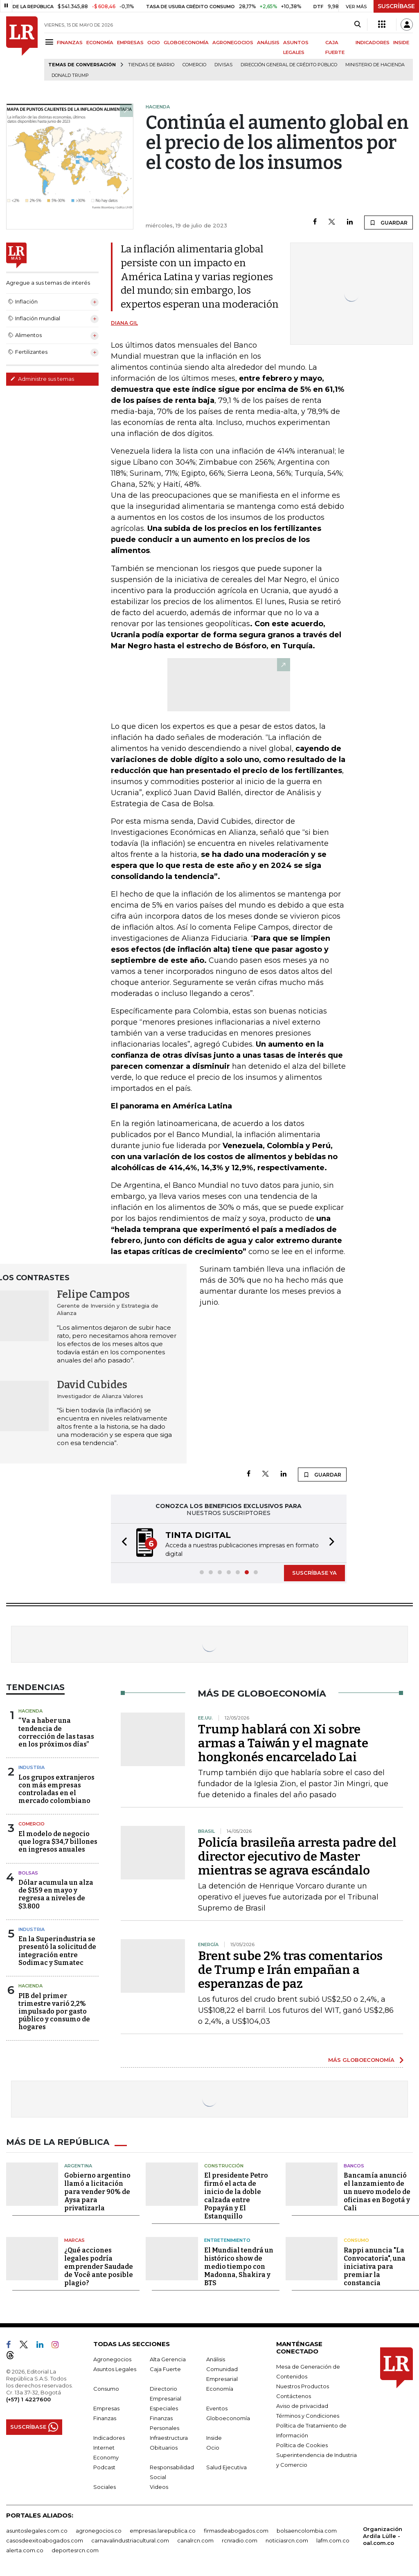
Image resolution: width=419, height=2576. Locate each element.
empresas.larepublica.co (163, 2530)
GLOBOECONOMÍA (186, 42)
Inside (214, 2437)
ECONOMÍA (99, 42)
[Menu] (50, 41)
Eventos (217, 2407)
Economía (219, 2388)
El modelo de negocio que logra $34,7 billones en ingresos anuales (57, 1840)
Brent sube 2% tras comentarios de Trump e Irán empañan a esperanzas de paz (290, 1969)
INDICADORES (373, 42)
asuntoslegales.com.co (37, 2530)
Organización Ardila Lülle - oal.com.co (382, 2535)
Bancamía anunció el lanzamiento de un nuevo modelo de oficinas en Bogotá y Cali (377, 2191)
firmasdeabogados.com (236, 2530)
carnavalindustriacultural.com (130, 2539)
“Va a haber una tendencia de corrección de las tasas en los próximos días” (56, 1731)
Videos (159, 2486)
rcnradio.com (239, 2539)
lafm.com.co (332, 2539)
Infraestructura (169, 2437)
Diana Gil (124, 323)
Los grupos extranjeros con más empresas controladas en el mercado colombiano (56, 1788)
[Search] (357, 24)
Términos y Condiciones (307, 2415)
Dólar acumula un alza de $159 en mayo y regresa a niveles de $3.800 (55, 1893)
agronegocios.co (99, 2530)
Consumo (356, 2239)
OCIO (153, 42)
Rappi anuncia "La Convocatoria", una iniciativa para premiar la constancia (374, 2266)
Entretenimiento (227, 2239)
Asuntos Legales (114, 2368)
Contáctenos (293, 2395)
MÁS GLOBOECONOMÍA (361, 2059)
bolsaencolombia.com (307, 2530)
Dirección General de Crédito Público (289, 64)
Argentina (78, 2165)
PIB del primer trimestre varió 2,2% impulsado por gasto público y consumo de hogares (54, 2010)
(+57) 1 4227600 (28, 2398)
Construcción (223, 2165)
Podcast (104, 2466)
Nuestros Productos (302, 2385)
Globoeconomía (228, 2417)
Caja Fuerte (165, 2368)
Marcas (74, 2239)
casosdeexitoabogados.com (44, 2539)
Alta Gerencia (168, 2358)
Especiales (164, 2407)
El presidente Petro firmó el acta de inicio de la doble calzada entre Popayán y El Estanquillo (236, 2195)
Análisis (215, 2358)
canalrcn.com (195, 2539)
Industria (31, 1766)
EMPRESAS (130, 42)
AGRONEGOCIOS (232, 42)
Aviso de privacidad (302, 2405)
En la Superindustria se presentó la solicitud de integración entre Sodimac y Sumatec (57, 1950)
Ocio (212, 2446)
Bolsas (28, 1872)
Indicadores (109, 2437)
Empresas (106, 2407)
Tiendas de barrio (151, 64)
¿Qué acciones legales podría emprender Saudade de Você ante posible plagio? (98, 2266)
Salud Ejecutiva (226, 2466)
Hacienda (30, 1710)
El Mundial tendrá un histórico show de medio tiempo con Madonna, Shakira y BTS (238, 2266)
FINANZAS (70, 42)
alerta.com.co (24, 2549)
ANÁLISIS (268, 42)
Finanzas (104, 2417)
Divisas (223, 64)
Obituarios (164, 2446)
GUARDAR (388, 222)
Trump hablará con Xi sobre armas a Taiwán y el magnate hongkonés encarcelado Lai (283, 1742)
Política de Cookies (302, 2444)
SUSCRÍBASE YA (314, 1572)
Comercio (194, 64)
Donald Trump (70, 75)
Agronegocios (112, 2358)
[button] (122, 1543)
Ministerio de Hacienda (375, 64)
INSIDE (401, 42)
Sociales (104, 2486)
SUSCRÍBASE (396, 6)
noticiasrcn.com (287, 2539)
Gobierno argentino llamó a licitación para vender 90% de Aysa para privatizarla (97, 2191)
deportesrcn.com (75, 2549)
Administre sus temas (42, 378)
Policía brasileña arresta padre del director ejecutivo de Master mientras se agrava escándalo (297, 1855)
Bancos (354, 2165)
